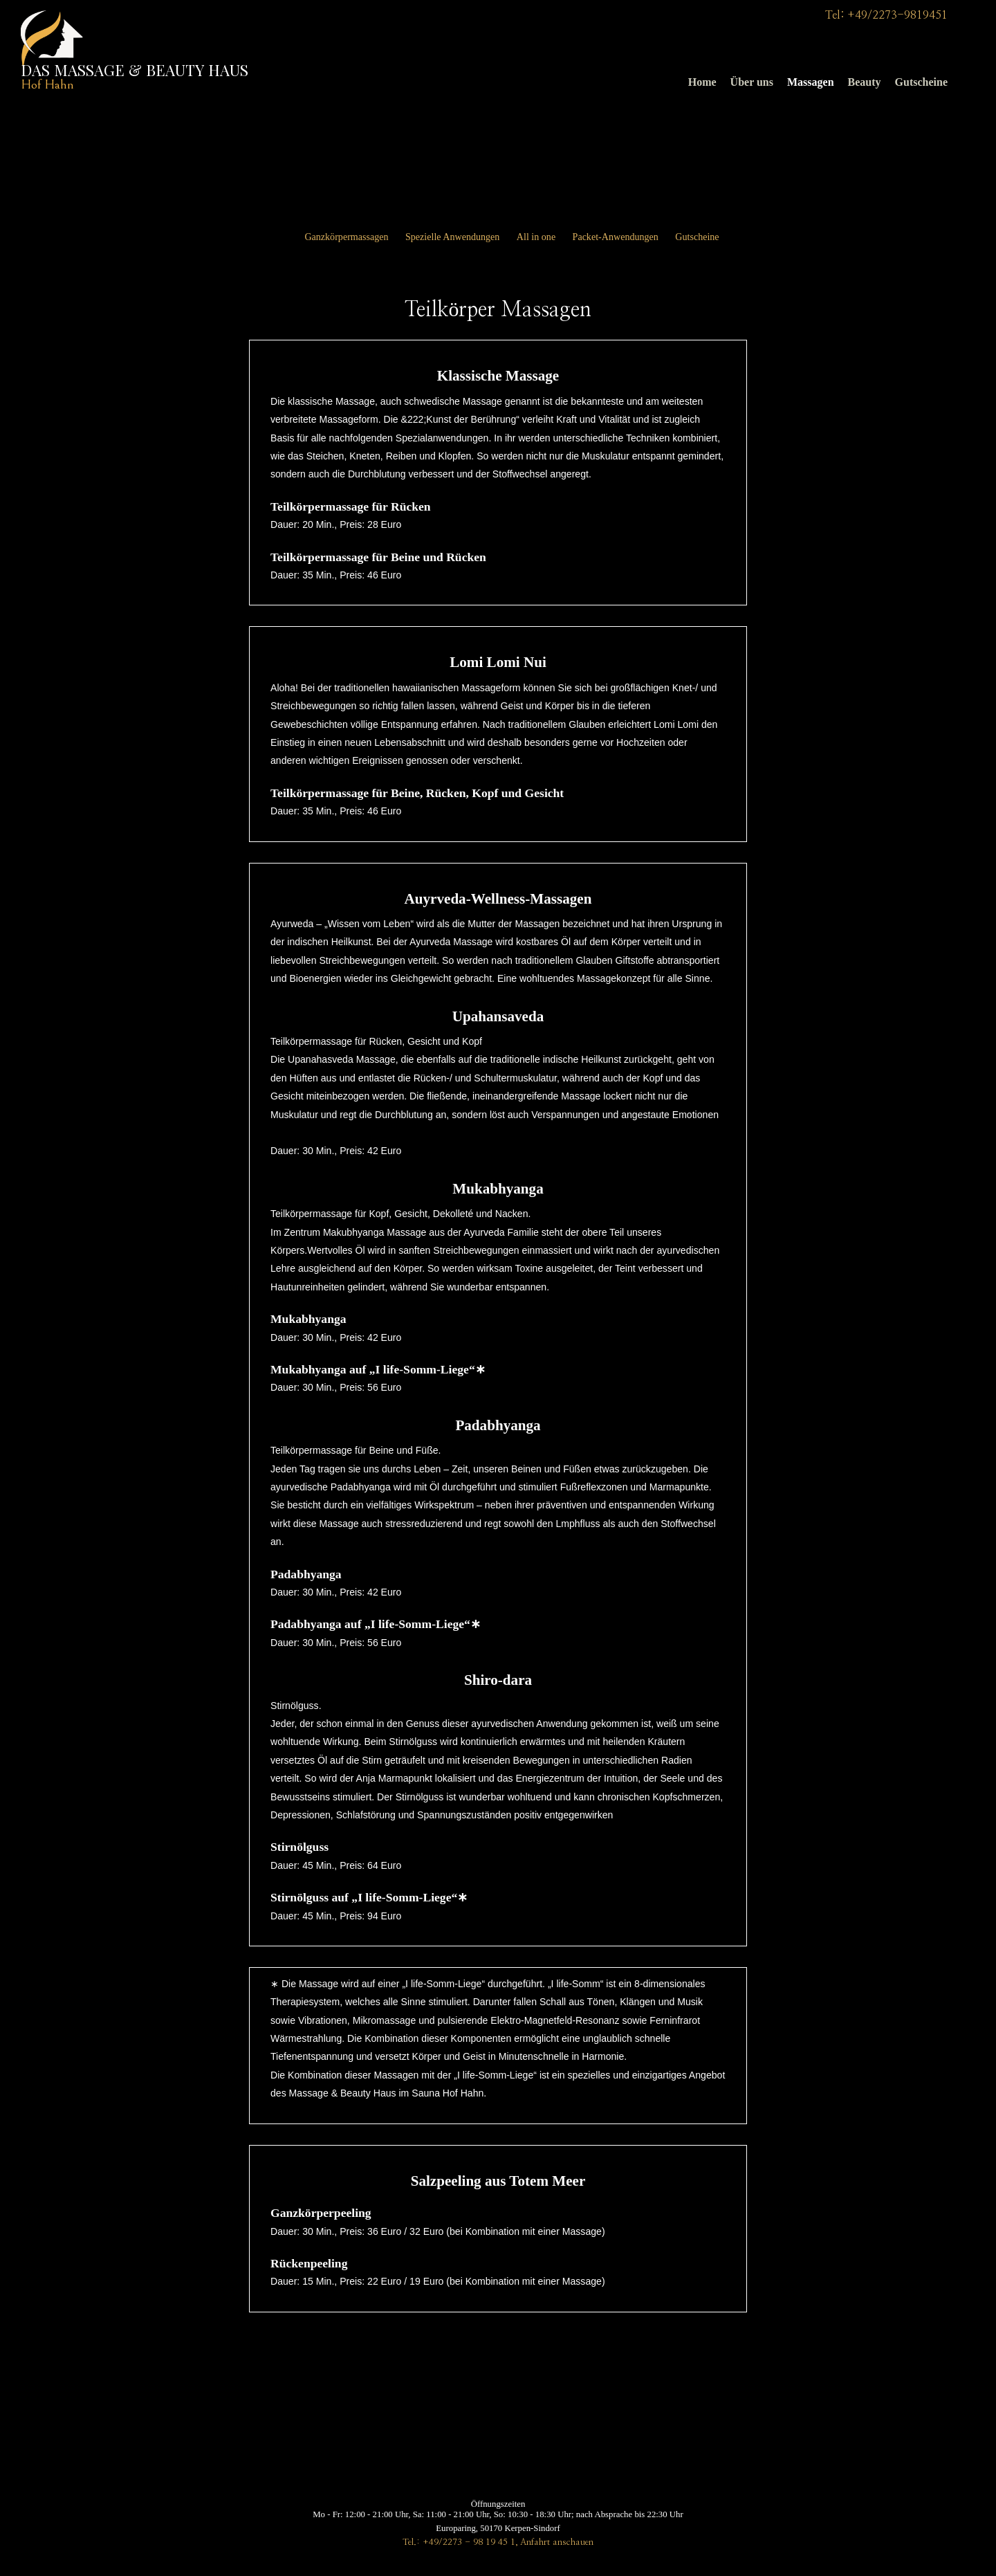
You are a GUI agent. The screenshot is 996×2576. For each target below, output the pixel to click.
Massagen (810, 82)
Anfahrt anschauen (556, 2542)
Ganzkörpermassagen (346, 236)
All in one (536, 236)
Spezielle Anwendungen (452, 236)
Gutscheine (921, 82)
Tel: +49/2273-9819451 (886, 15)
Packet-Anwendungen (615, 236)
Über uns (751, 82)
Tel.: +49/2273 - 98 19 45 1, (460, 2542)
